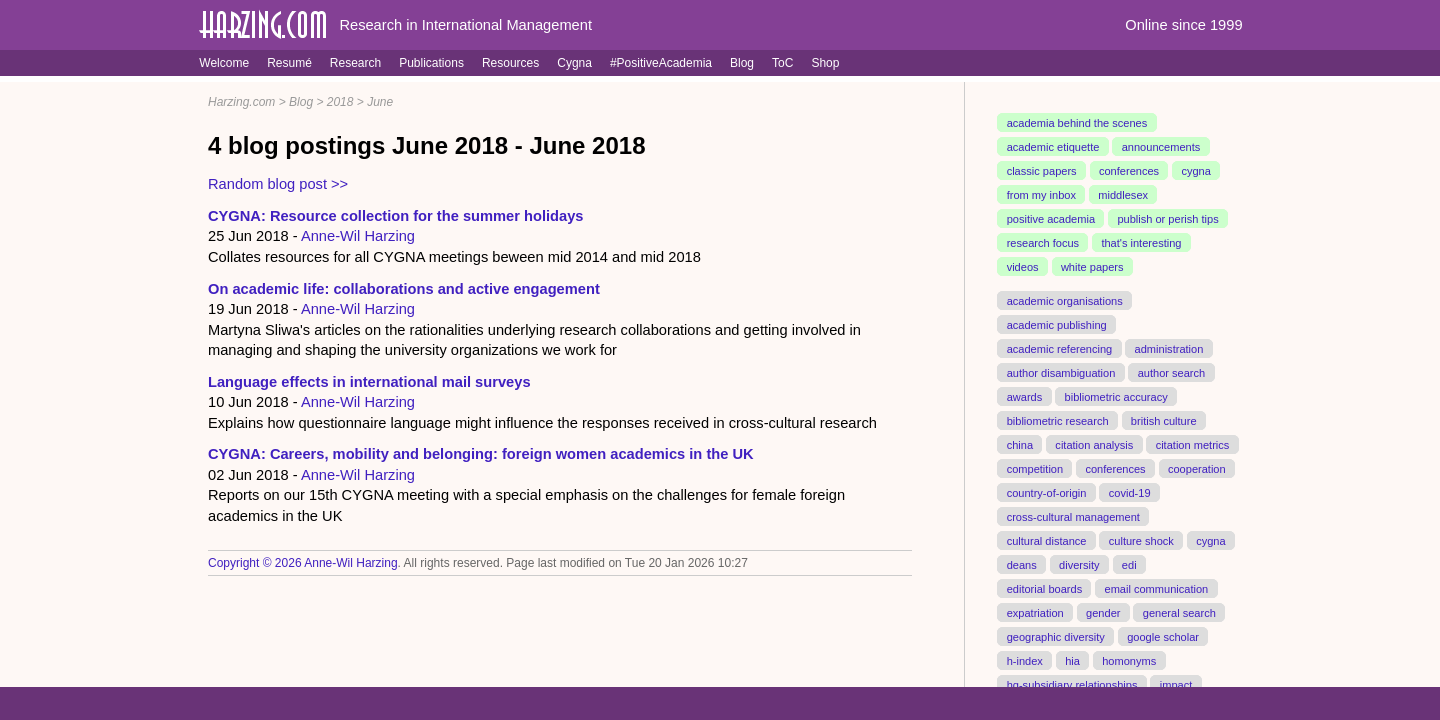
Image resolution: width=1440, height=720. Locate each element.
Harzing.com (241, 102)
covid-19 (1130, 492)
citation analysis (1094, 444)
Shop (825, 63)
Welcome (224, 63)
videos (1023, 267)
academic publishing (1057, 325)
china (1020, 444)
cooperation (1197, 468)
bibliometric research (1058, 420)
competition (1035, 468)
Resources (510, 63)
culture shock (1141, 540)
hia (1072, 660)
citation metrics (1193, 444)
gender (1103, 612)
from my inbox (1041, 195)
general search (1179, 612)
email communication (1156, 588)
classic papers (1042, 171)
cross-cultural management (1073, 516)
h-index (1025, 660)
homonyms (1129, 660)
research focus (1043, 243)
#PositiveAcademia (661, 63)
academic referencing (1060, 349)
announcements (1161, 147)
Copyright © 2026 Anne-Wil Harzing (303, 563)
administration (1169, 349)
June (380, 102)
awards (1025, 396)
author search (1172, 373)
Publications (431, 63)
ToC (782, 63)
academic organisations (1065, 301)
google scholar (1163, 636)
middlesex (1123, 195)
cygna (1195, 171)
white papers (1092, 267)
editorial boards (1045, 588)
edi (1129, 564)
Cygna (574, 63)
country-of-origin (1047, 492)
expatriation (1035, 612)
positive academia (1051, 219)
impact (1176, 684)
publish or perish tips (1167, 219)
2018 (340, 102)
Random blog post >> (278, 184)
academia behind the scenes (1077, 123)
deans (1022, 564)
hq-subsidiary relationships (1072, 684)
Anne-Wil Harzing (358, 236)
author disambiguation (1061, 373)
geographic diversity (1056, 636)
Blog (742, 63)
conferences (1129, 171)
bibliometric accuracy (1116, 396)
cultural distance (1047, 540)
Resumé (289, 63)
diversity (1079, 564)
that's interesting (1141, 243)
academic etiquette (1053, 147)
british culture (1164, 420)
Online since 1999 (1183, 25)
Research (355, 63)
